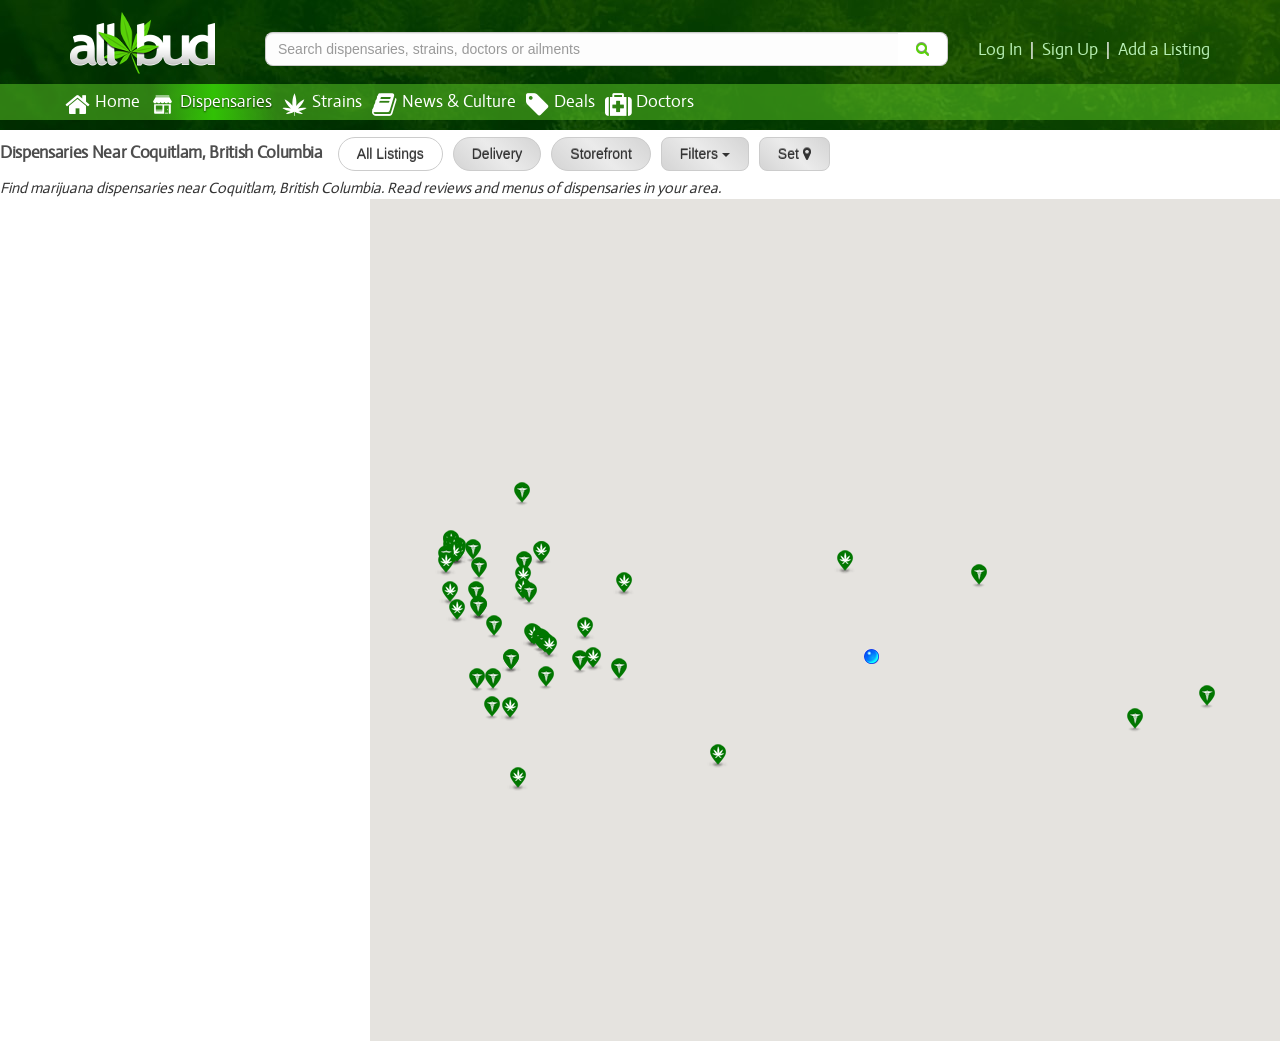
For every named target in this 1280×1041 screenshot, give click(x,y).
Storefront (592, 154)
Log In (1004, 50)
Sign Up (1073, 50)
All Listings (381, 154)
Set (785, 154)
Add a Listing (1165, 50)
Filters (696, 154)
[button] (879, 664)
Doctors (632, 105)
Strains (315, 104)
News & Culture (433, 105)
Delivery (488, 154)
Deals (545, 105)
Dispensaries (207, 104)
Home (101, 105)
